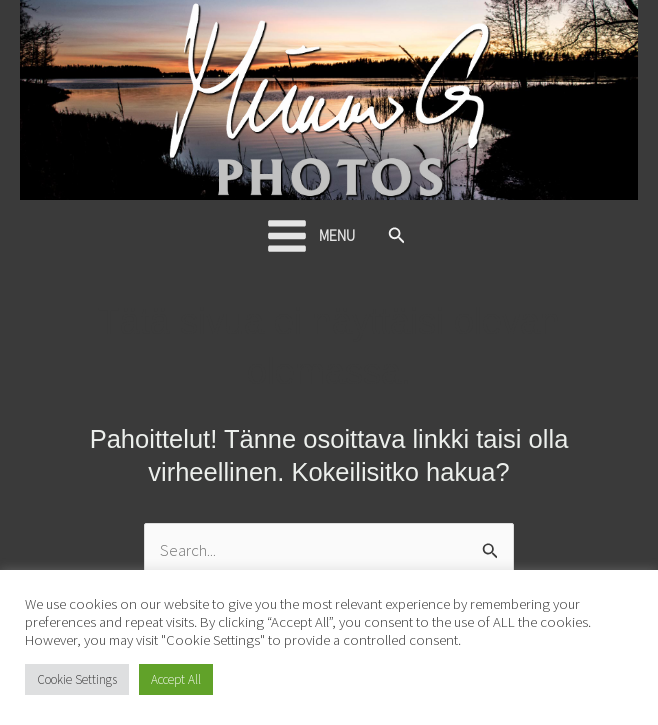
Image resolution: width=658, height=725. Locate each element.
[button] (397, 236)
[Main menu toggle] (310, 236)
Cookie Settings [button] (77, 679)
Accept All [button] (176, 679)
